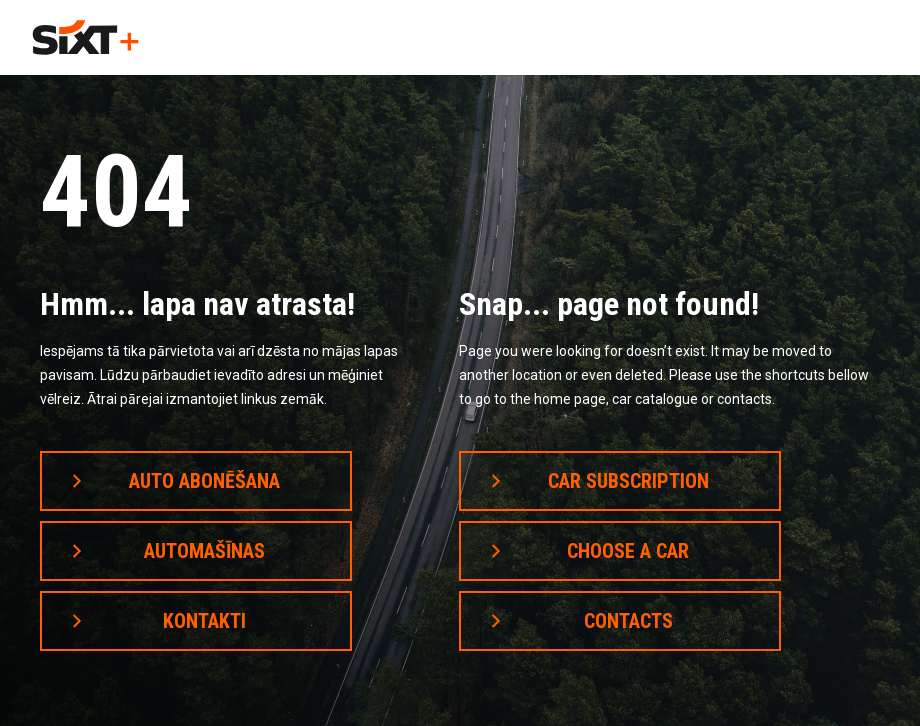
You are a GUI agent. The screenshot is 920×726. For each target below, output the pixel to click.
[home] (85, 37)
